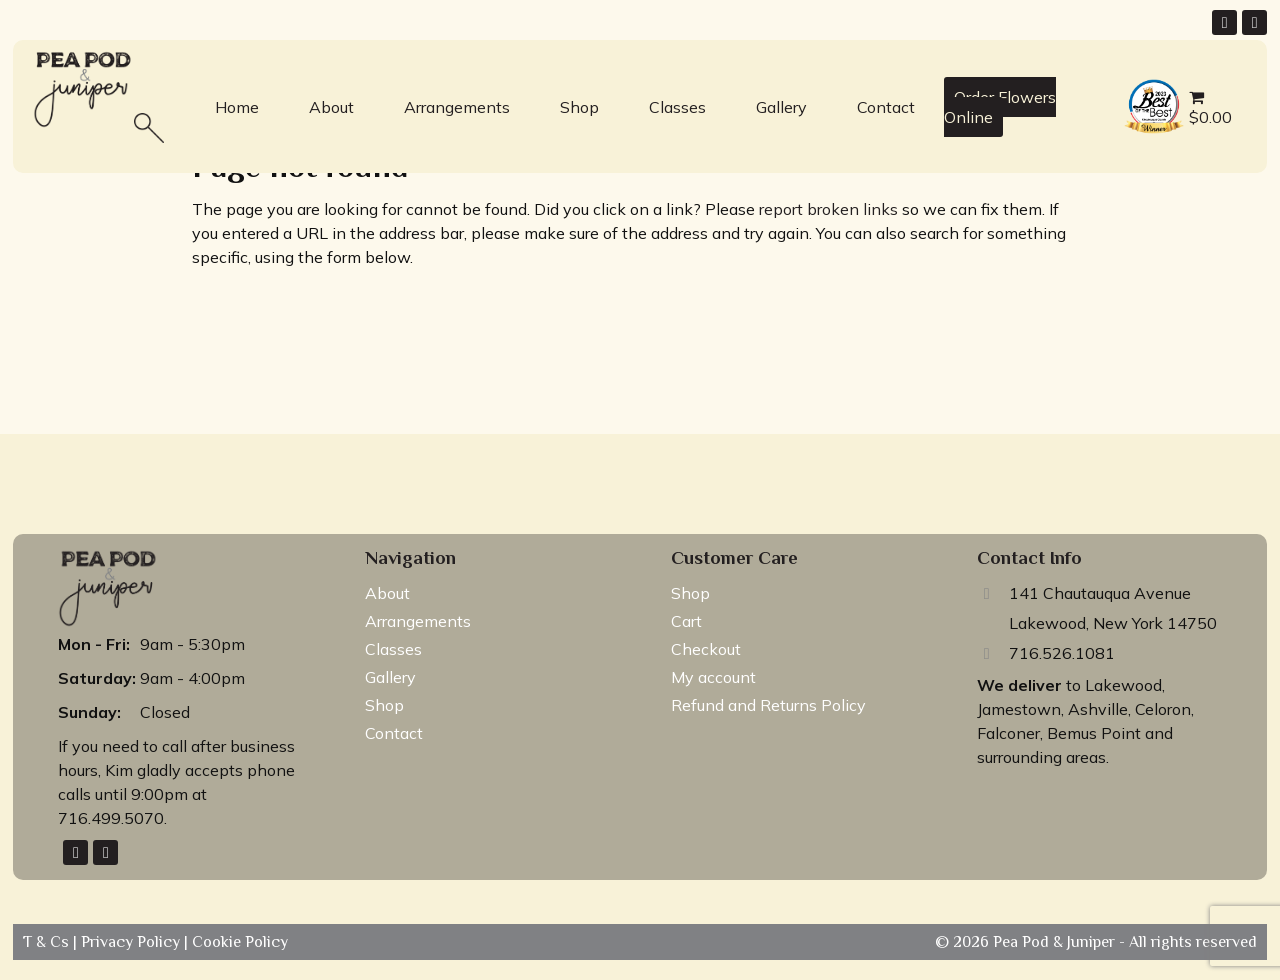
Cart (686, 621)
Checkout (706, 649)
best (1135, 82)
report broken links (828, 209)
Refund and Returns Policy (768, 705)
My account (713, 677)
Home (237, 107)
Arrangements (457, 107)
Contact (886, 107)
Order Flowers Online (1000, 107)
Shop (579, 107)
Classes (677, 107)
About (331, 107)
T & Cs (48, 942)
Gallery (781, 107)
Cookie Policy (238, 942)
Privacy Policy (132, 942)
